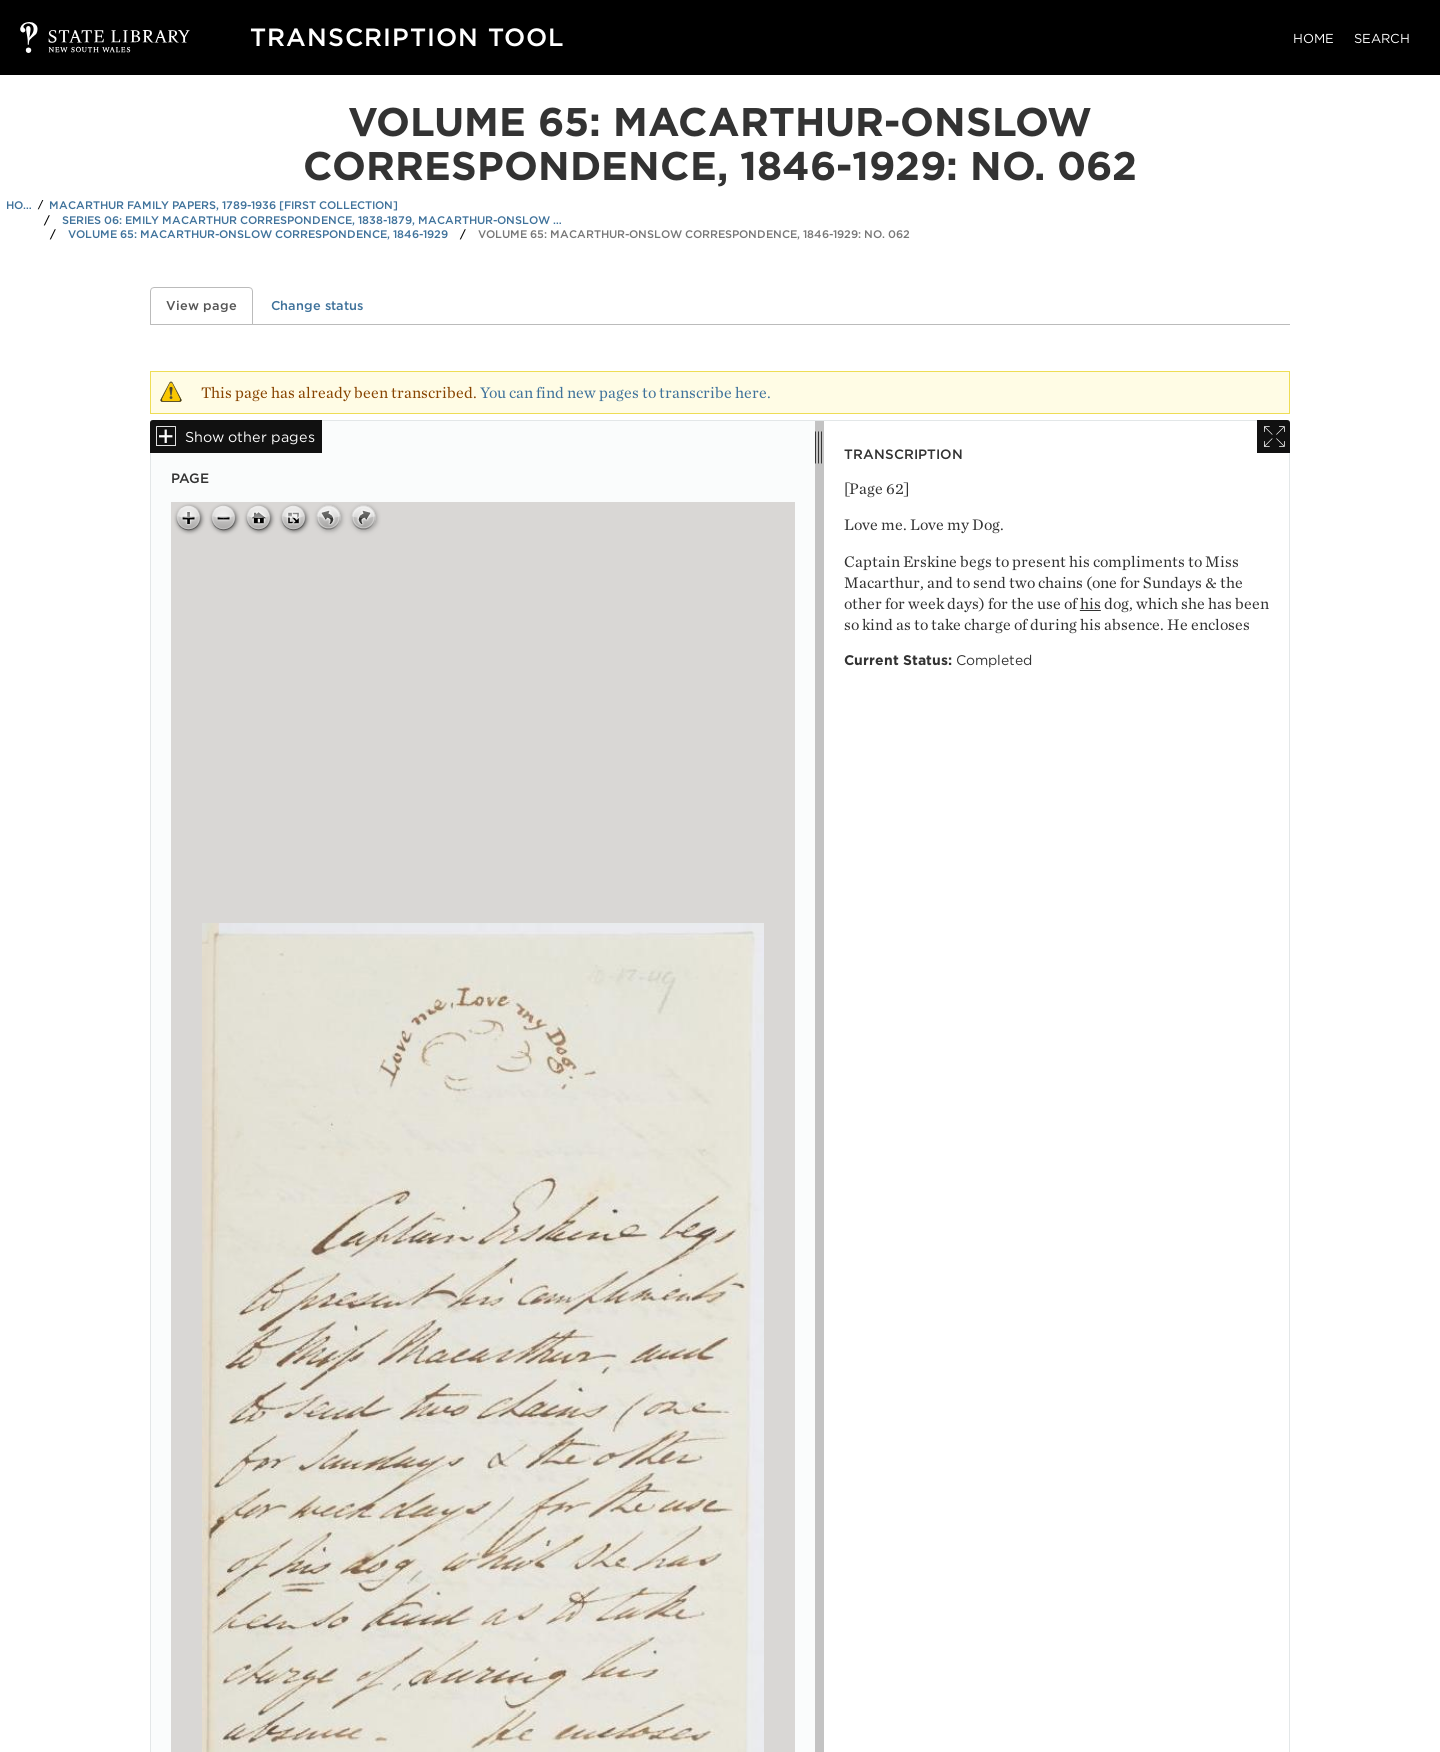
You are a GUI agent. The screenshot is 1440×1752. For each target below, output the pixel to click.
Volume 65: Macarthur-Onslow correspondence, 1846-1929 (258, 234)
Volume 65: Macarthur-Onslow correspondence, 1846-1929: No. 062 (694, 234)
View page (209, 305)
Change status (317, 305)
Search (1382, 38)
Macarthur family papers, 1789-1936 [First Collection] (223, 205)
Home (1313, 38)
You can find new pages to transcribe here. (625, 392)
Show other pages (250, 436)
